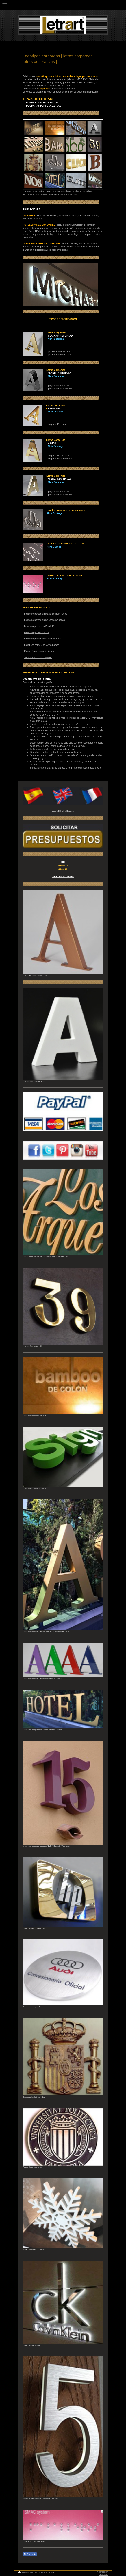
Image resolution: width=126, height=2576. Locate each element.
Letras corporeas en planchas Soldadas (44, 620)
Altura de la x (37, 690)
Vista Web (103, 2574)
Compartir (29, 2554)
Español (55, 811)
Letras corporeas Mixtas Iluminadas (42, 638)
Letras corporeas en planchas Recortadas (45, 614)
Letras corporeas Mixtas (36, 632)
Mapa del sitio (48, 2572)
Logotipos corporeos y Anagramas (41, 645)
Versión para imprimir (29, 2572)
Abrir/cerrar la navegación (63, 5)
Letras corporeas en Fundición (39, 626)
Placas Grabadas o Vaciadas (39, 651)
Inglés (63, 811)
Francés (70, 811)
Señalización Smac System (38, 657)
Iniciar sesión (102, 2572)
